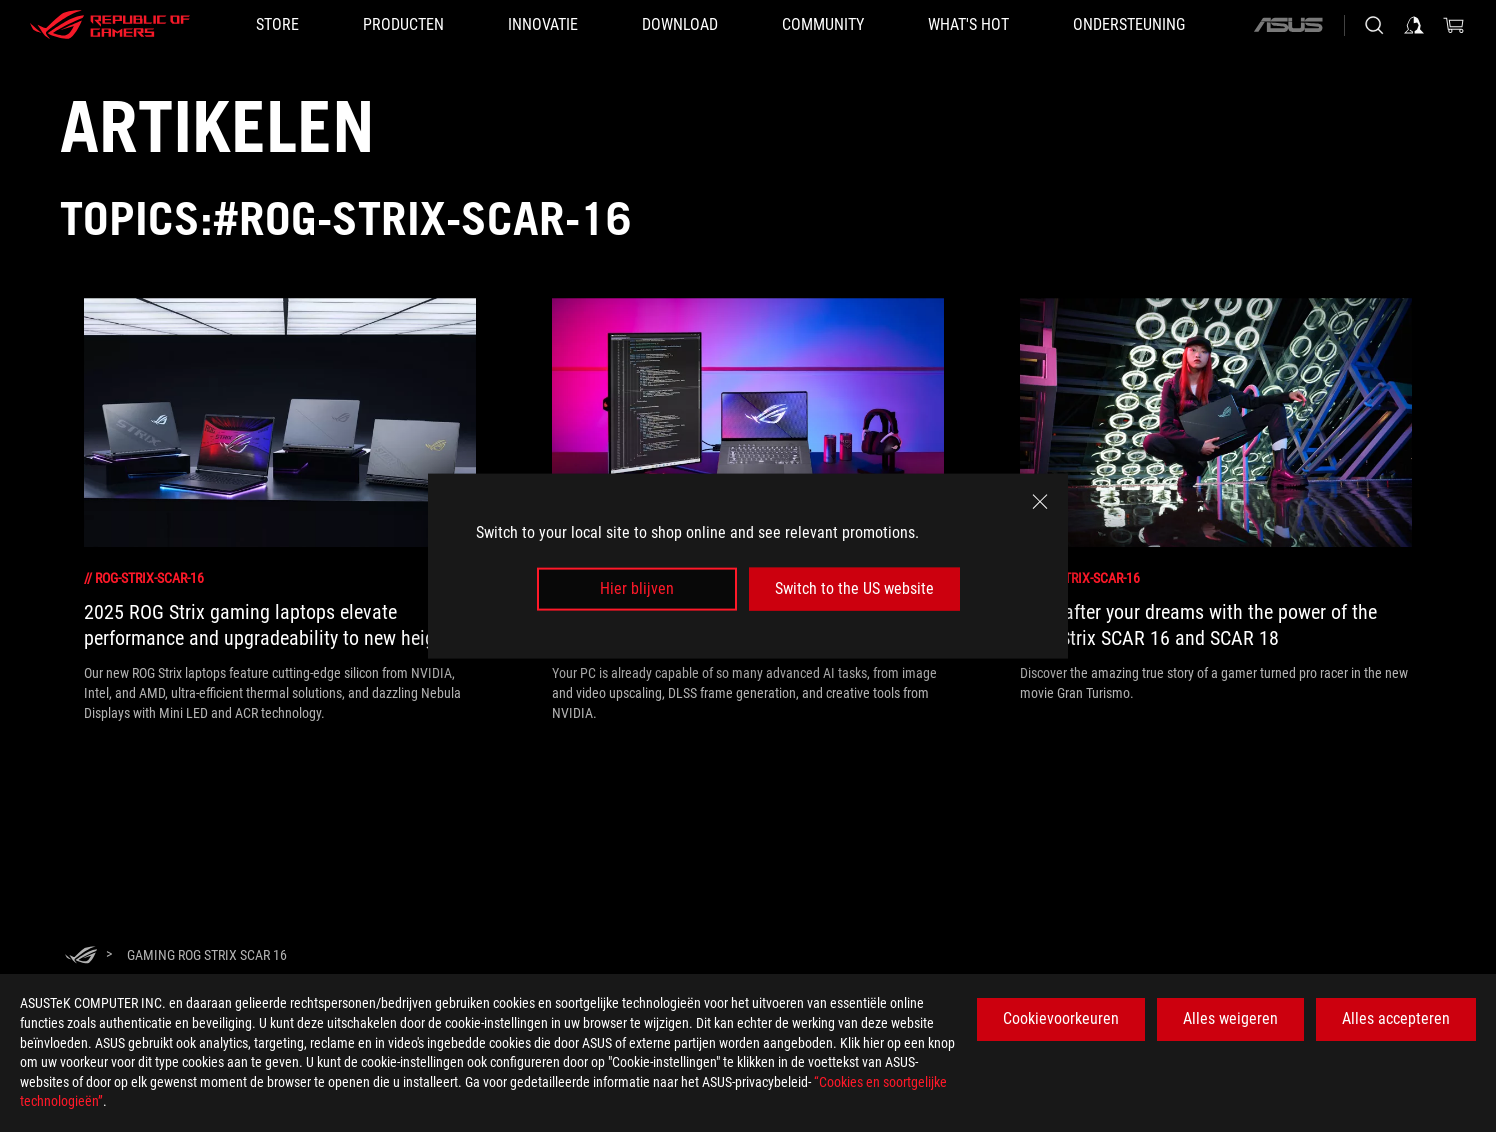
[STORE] (277, 25)
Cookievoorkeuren (1061, 1018)
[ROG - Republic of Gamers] (110, 25)
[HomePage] (81, 956)
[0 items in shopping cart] (1454, 25)
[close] (1040, 502)
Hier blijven (637, 588)
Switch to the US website (854, 588)
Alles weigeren (1230, 1018)
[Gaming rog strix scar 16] (207, 955)
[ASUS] (1288, 25)
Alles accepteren (1396, 1018)
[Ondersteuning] (1129, 25)
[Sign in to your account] (1414, 25)
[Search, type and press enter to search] (1374, 25)
